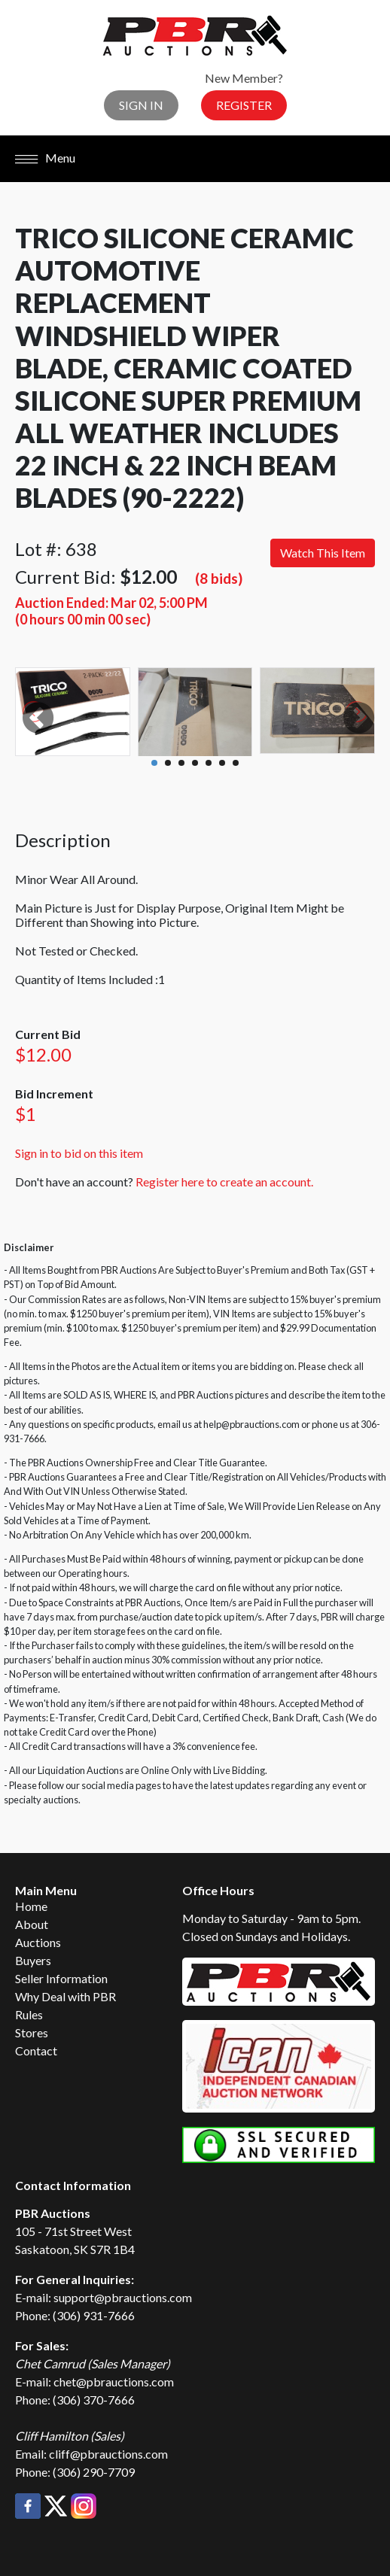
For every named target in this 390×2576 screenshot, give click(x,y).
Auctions (38, 1942)
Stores (31, 2032)
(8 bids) (218, 578)
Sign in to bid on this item (79, 1153)
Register (244, 105)
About (31, 1924)
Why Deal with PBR (65, 1996)
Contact (36, 2050)
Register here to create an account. (224, 1181)
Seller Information (61, 1978)
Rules (29, 2014)
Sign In (141, 105)
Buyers (33, 1960)
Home (31, 1906)
